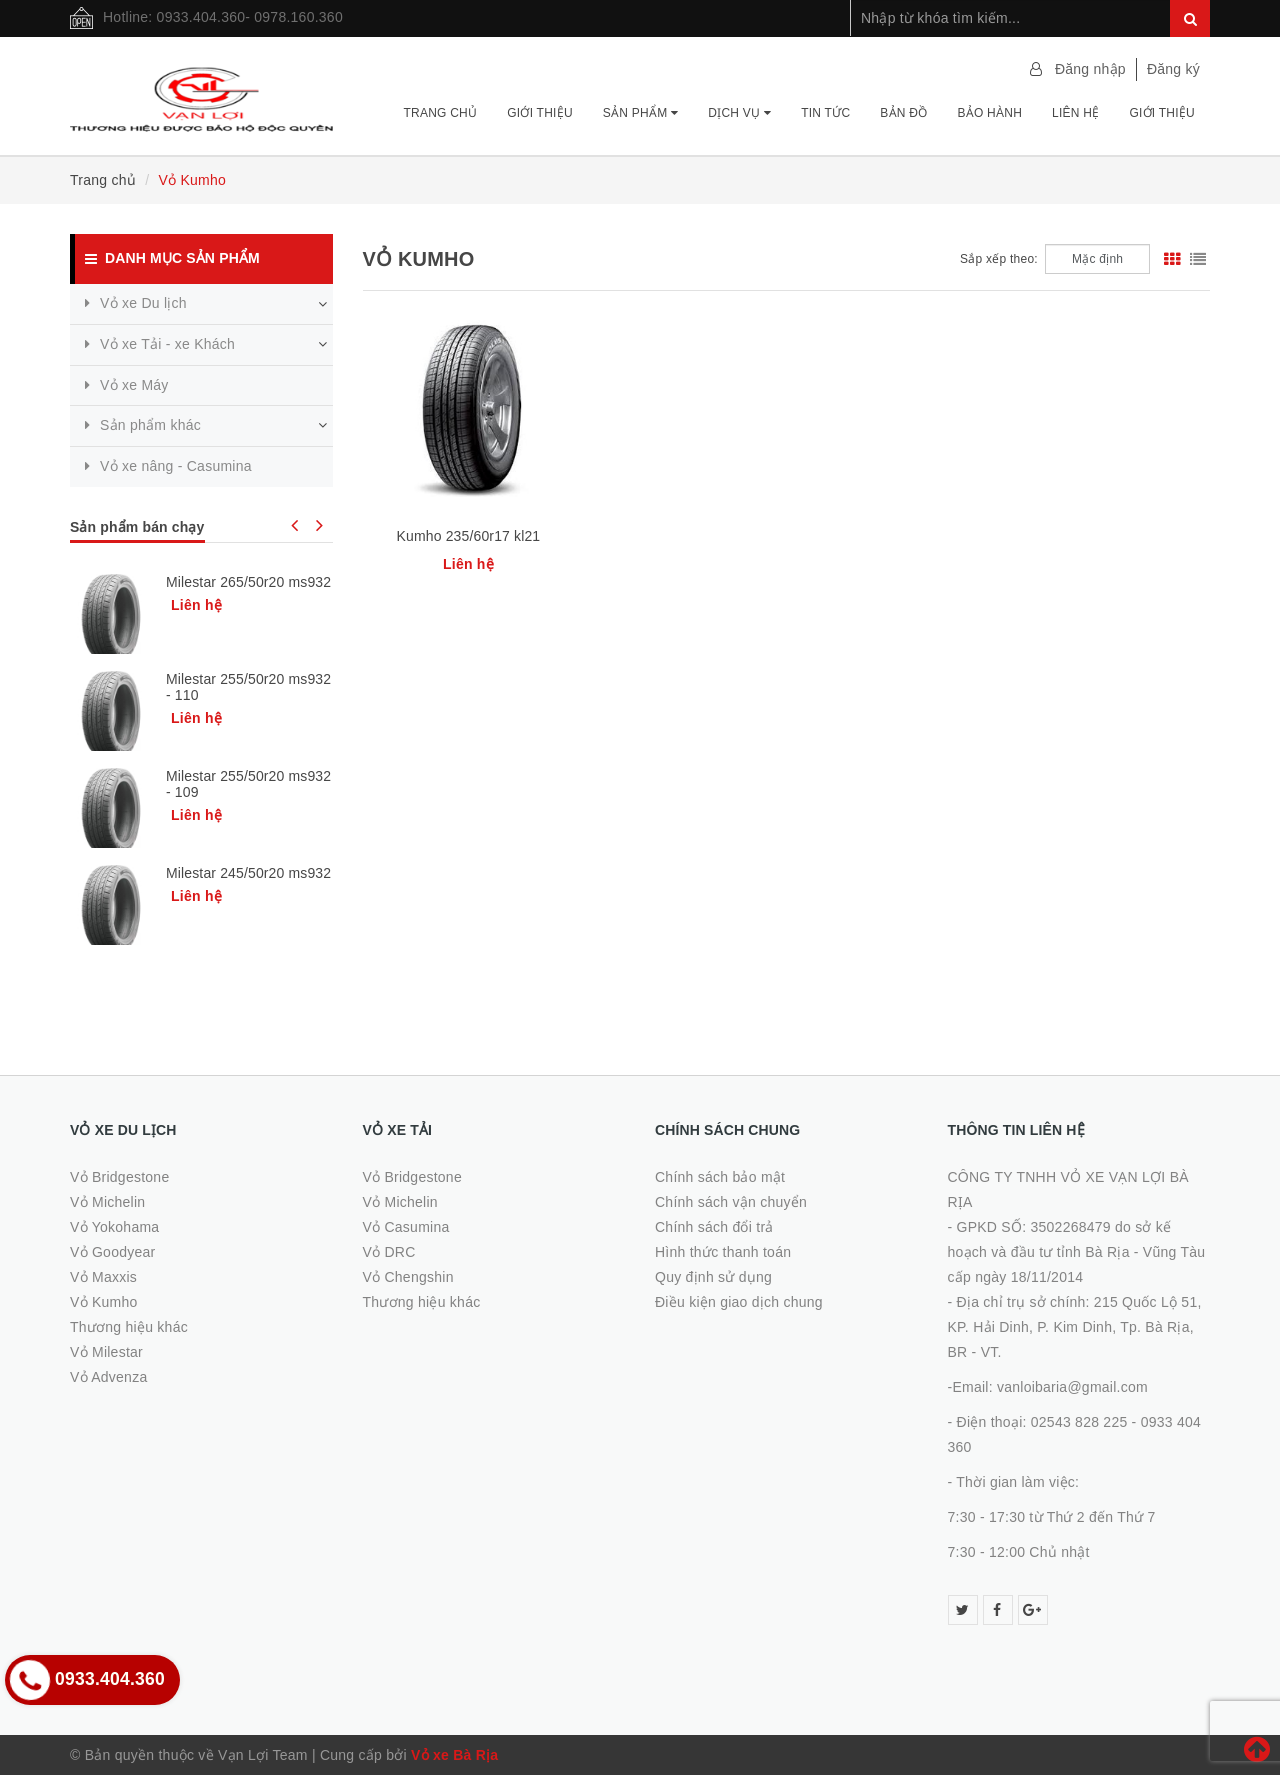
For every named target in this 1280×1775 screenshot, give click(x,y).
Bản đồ (903, 113)
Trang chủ (440, 113)
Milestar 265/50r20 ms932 (248, 582)
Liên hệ (1075, 113)
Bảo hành (989, 113)
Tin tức (825, 113)
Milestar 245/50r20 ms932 (248, 873)
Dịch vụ (739, 113)
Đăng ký (1173, 69)
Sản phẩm (640, 113)
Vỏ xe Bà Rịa (454, 1755)
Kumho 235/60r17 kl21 (469, 536)
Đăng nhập (1090, 69)
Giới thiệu (540, 113)
